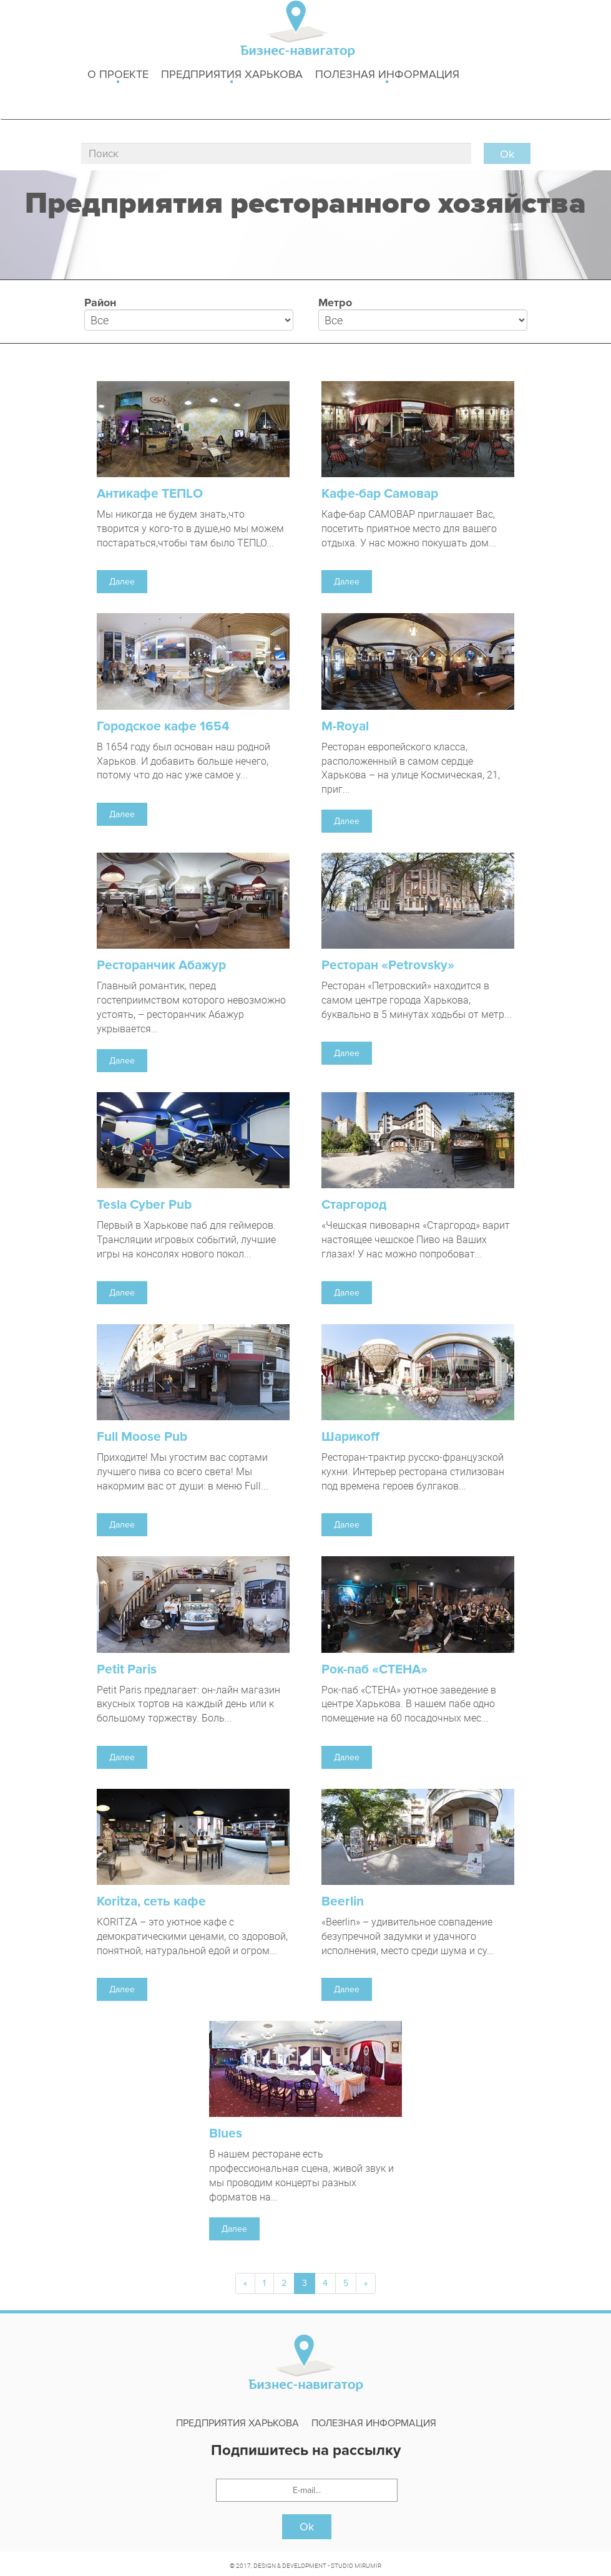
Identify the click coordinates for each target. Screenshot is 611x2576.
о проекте (118, 75)
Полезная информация (387, 75)
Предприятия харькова (232, 75)
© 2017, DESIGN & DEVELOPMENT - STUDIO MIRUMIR (305, 2565)
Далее (122, 581)
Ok (307, 2527)
